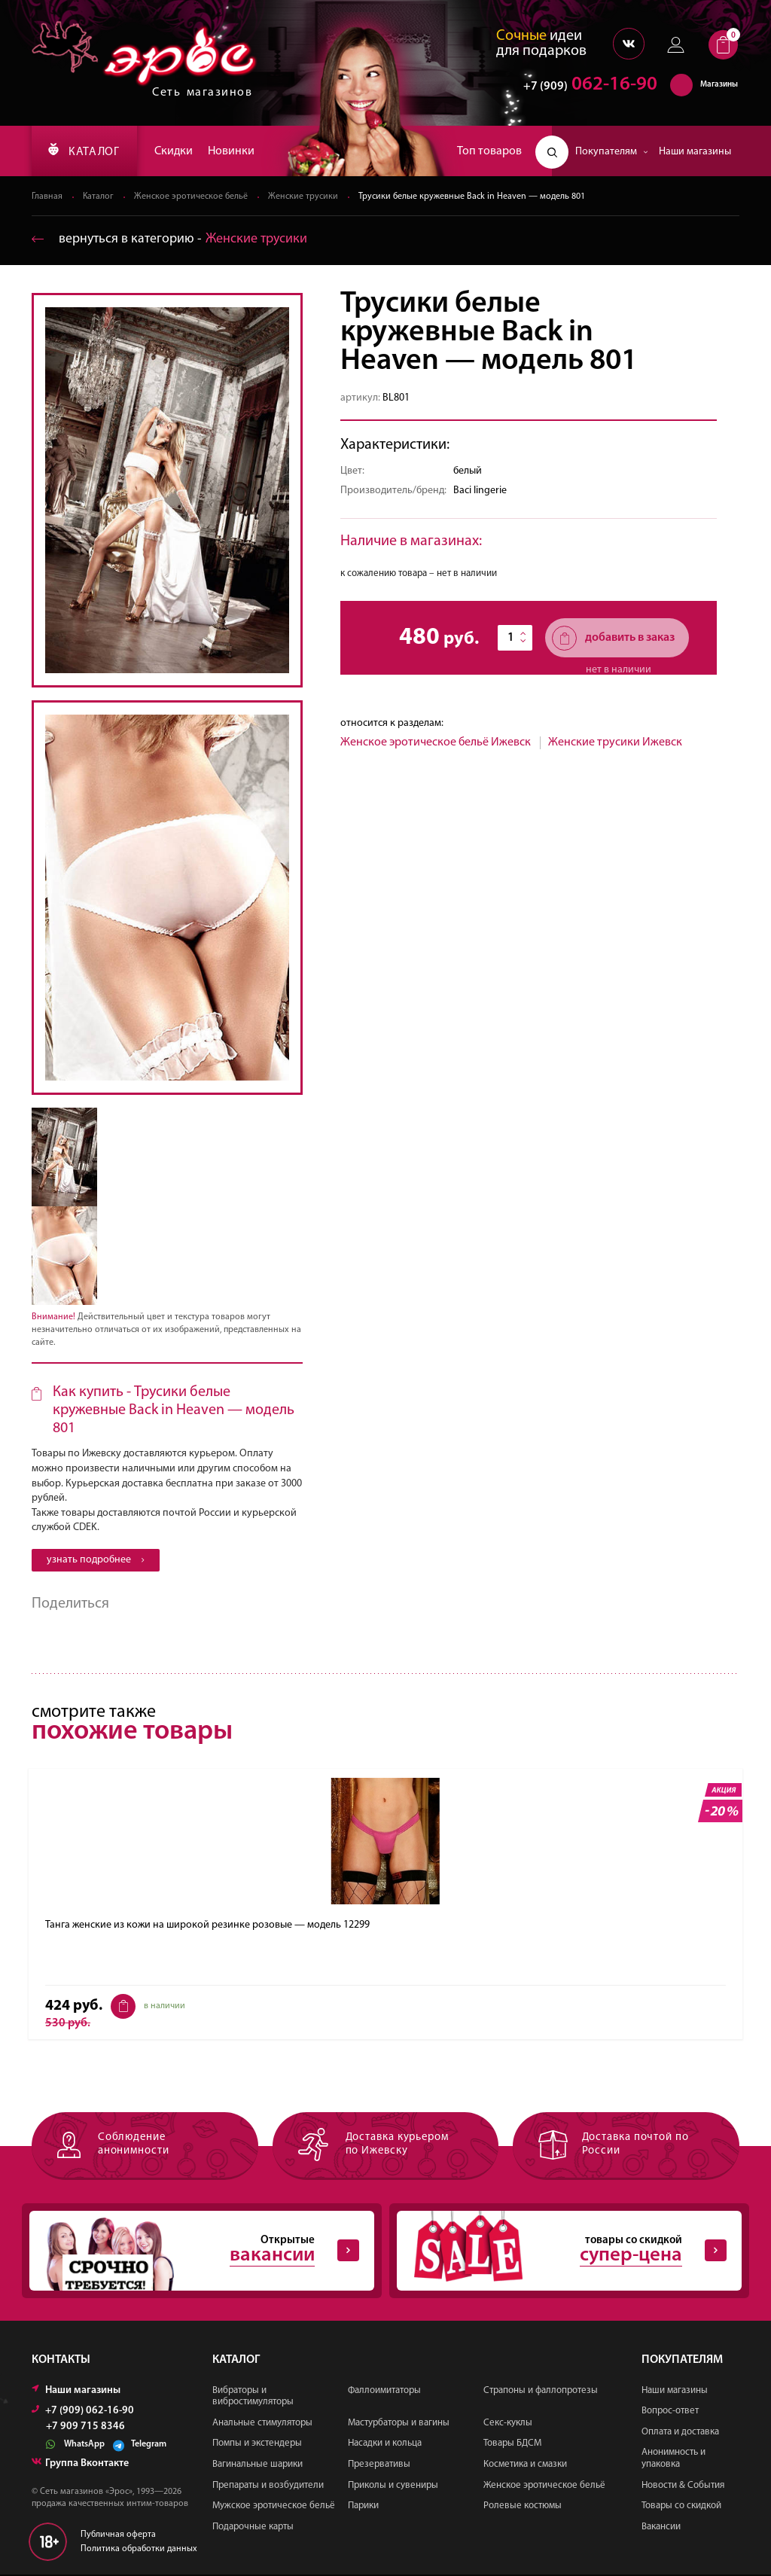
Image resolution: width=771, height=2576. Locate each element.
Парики (363, 2507)
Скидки (176, 151)
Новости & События (682, 2486)
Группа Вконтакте (80, 2464)
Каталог (98, 197)
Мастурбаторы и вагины (398, 2423)
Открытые (194, 2251)
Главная (47, 197)
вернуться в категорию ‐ (170, 240)
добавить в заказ (613, 638)
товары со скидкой (562, 2251)
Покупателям (611, 151)
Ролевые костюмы (522, 2507)
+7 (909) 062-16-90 (83, 2411)
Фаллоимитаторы (384, 2391)
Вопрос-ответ (670, 2412)
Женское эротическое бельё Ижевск (435, 743)
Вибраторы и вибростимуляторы (253, 2397)
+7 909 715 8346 (85, 2427)
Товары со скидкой (681, 2507)
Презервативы (379, 2465)
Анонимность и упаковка (673, 2460)
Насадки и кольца (385, 2444)
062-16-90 (583, 86)
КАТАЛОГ (85, 151)
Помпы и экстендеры (257, 2444)
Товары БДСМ (512, 2444)
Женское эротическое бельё (191, 197)
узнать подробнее (96, 1560)
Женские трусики (304, 197)
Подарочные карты (253, 2527)
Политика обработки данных (139, 2549)
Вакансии (661, 2527)
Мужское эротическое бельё (273, 2507)
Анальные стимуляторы (262, 2423)
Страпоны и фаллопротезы (540, 2391)
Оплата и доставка (680, 2432)
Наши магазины (695, 151)
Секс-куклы (507, 2423)
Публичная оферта (118, 2535)
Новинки (234, 151)
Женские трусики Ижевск (615, 743)
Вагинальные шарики (257, 2465)
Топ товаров (489, 151)
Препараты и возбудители (268, 2486)
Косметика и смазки (525, 2465)
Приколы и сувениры (393, 2486)
